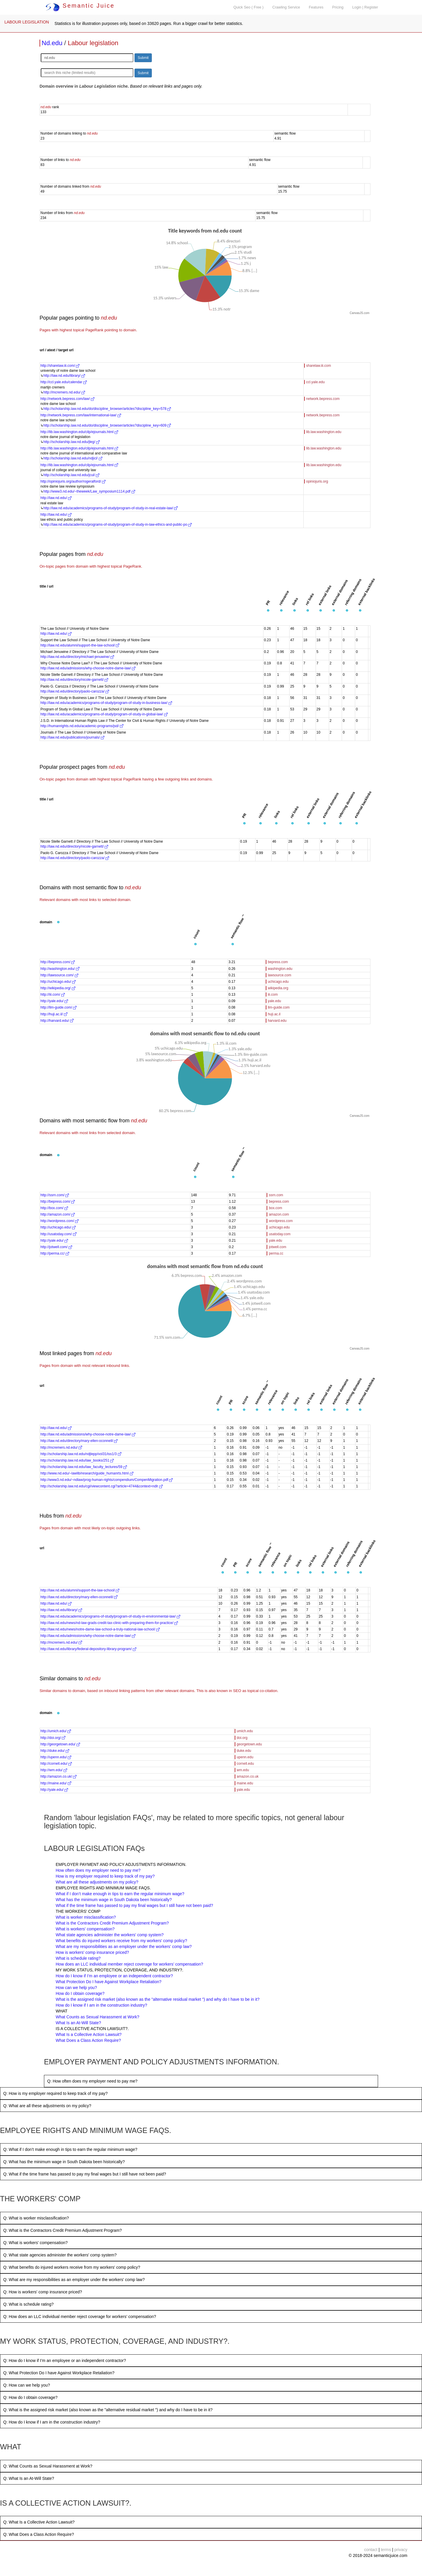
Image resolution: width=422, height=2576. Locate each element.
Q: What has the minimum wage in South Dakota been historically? (64, 2161)
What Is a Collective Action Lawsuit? (89, 2034)
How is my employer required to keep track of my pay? (105, 1876)
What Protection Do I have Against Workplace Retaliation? (108, 1981)
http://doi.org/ (52, 1738)
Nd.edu (52, 43)
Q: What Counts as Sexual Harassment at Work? (47, 2466)
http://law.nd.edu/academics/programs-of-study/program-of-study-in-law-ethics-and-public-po (117, 524)
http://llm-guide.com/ (58, 1007)
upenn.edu (245, 1757)
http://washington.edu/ (59, 969)
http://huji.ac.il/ (53, 1014)
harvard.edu (277, 1021)
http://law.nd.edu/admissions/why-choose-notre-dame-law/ (87, 668)
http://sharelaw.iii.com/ (59, 366)
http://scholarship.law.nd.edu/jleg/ (71, 442)
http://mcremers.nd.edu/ (64, 392)
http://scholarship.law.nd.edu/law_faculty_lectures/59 (83, 1467)
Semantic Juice (80, 5)
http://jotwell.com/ (56, 1247)
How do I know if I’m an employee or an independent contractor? (114, 1975)
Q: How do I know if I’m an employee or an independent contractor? (64, 2360)
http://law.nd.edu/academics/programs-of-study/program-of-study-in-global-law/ (104, 714)
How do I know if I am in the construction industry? (101, 2005)
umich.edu (245, 1731)
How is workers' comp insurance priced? (92, 1952)
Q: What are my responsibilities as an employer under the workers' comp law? (74, 2279)
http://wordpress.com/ (59, 1221)
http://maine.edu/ (55, 1783)
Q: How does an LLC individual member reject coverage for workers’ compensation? (79, 2316)
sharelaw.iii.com (318, 366)
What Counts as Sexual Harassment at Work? (97, 2017)
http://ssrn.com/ (54, 1195)
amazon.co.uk (248, 1776)
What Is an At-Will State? (78, 2022)
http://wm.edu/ (53, 1770)
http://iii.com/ (52, 994)
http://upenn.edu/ (55, 1757)
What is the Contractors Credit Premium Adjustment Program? (112, 1923)
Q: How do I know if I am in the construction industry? (51, 2422)
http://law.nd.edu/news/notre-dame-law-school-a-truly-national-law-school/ (100, 1629)
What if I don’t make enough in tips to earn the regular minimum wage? (120, 1893)
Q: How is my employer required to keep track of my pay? (55, 2093)
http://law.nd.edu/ (56, 498)
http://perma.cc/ (54, 1253)
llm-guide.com (279, 1007)
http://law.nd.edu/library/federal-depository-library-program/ (88, 1649)
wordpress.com (280, 1221)
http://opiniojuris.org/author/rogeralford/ (73, 481)
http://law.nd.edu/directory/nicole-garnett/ (74, 680)
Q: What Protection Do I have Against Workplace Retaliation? (59, 2372)
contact (370, 2549)
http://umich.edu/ (55, 1731)
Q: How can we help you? (26, 2385)
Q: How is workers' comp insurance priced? (42, 2292)
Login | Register (365, 7)
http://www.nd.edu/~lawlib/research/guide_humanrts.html (86, 1473)
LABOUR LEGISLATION (26, 22)
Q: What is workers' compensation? (35, 2242)
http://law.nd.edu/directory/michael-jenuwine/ (77, 657)
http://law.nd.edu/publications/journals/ (72, 737)
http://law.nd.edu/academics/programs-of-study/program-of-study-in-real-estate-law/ (110, 508)
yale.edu (274, 1001)
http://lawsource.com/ (59, 975)
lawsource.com (279, 975)
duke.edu (244, 1751)
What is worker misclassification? (86, 1917)
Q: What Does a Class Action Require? (38, 2534)
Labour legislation (93, 43)
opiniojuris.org (317, 481)
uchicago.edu (278, 982)
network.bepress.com (323, 399)
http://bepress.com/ (57, 962)
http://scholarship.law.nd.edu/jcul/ (71, 475)
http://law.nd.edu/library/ (64, 376)
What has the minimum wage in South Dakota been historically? (114, 1899)
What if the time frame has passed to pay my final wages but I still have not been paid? (134, 1905)
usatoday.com (279, 1234)
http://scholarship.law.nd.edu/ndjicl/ (72, 458)
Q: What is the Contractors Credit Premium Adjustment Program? (62, 2230)
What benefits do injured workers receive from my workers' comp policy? (121, 1940)
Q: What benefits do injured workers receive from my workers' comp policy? (71, 2267)
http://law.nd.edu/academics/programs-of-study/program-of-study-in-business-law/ (106, 703)
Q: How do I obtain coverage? (30, 2397)
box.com (275, 1208)
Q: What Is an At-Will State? (28, 2478)
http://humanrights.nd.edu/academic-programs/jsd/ (81, 726)
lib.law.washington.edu (323, 432)
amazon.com (279, 1214)
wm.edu (243, 1770)
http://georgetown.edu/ (60, 1744)
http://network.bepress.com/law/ (67, 399)
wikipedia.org (278, 988)
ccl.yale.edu (315, 382)
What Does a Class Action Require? (88, 2040)
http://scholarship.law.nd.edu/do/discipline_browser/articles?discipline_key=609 (107, 425)
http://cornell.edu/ (56, 1764)
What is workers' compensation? (85, 1929)
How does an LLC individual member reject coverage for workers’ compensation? (129, 1964)
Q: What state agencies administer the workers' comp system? (60, 2255)
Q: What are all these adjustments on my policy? (47, 2105)
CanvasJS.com (359, 313)
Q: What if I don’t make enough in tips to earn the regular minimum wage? (70, 2149)
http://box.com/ (54, 1208)
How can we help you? (76, 1987)
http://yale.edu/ (54, 1001)
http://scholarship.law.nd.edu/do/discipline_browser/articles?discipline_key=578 (107, 409)
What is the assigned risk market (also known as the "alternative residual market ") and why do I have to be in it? (158, 1999)
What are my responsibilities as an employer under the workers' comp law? (124, 1946)
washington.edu (280, 969)
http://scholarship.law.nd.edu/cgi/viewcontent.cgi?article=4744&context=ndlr (101, 1486)
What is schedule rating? (78, 1958)
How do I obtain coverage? (80, 1993)
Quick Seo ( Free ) (248, 7)
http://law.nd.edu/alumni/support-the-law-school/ (79, 645)
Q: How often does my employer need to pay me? (92, 2081)
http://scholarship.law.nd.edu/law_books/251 (77, 1460)
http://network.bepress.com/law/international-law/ (80, 415)
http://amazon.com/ (57, 1214)
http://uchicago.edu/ (58, 982)
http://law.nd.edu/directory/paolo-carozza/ (74, 691)
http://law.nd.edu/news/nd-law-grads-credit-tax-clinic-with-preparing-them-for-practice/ (109, 1623)
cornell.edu (245, 1764)
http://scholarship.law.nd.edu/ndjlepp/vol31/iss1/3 (80, 1454)
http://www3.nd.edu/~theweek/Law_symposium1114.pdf (89, 491)
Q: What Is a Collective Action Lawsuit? (39, 2522)
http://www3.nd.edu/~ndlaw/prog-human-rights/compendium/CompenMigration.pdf (106, 1480)
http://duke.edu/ (54, 1751)
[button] (268, 611)
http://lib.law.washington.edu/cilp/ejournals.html (79, 432)
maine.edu (245, 1783)
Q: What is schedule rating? (28, 2304)
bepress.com (278, 962)
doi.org (242, 1738)
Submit (143, 58)
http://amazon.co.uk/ (58, 1776)
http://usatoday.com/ (58, 1234)
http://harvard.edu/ (57, 1021)
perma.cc (276, 1253)
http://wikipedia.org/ (57, 988)
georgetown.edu (249, 1744)
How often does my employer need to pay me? (98, 1870)
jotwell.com (277, 1247)
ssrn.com (276, 1195)
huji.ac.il (274, 1014)
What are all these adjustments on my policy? (97, 1882)
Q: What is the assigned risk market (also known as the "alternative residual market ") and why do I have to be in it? (107, 2409)
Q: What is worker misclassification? (36, 2218)
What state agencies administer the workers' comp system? (110, 1934)
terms (386, 2549)
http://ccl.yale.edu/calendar (63, 382)
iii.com (273, 994)
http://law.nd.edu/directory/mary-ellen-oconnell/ (79, 1441)
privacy (400, 2549)
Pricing (338, 7)
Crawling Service (286, 7)
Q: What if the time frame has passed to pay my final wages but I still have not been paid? (84, 2174)
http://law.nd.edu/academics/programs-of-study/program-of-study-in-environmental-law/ (110, 1616)
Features (316, 7)
